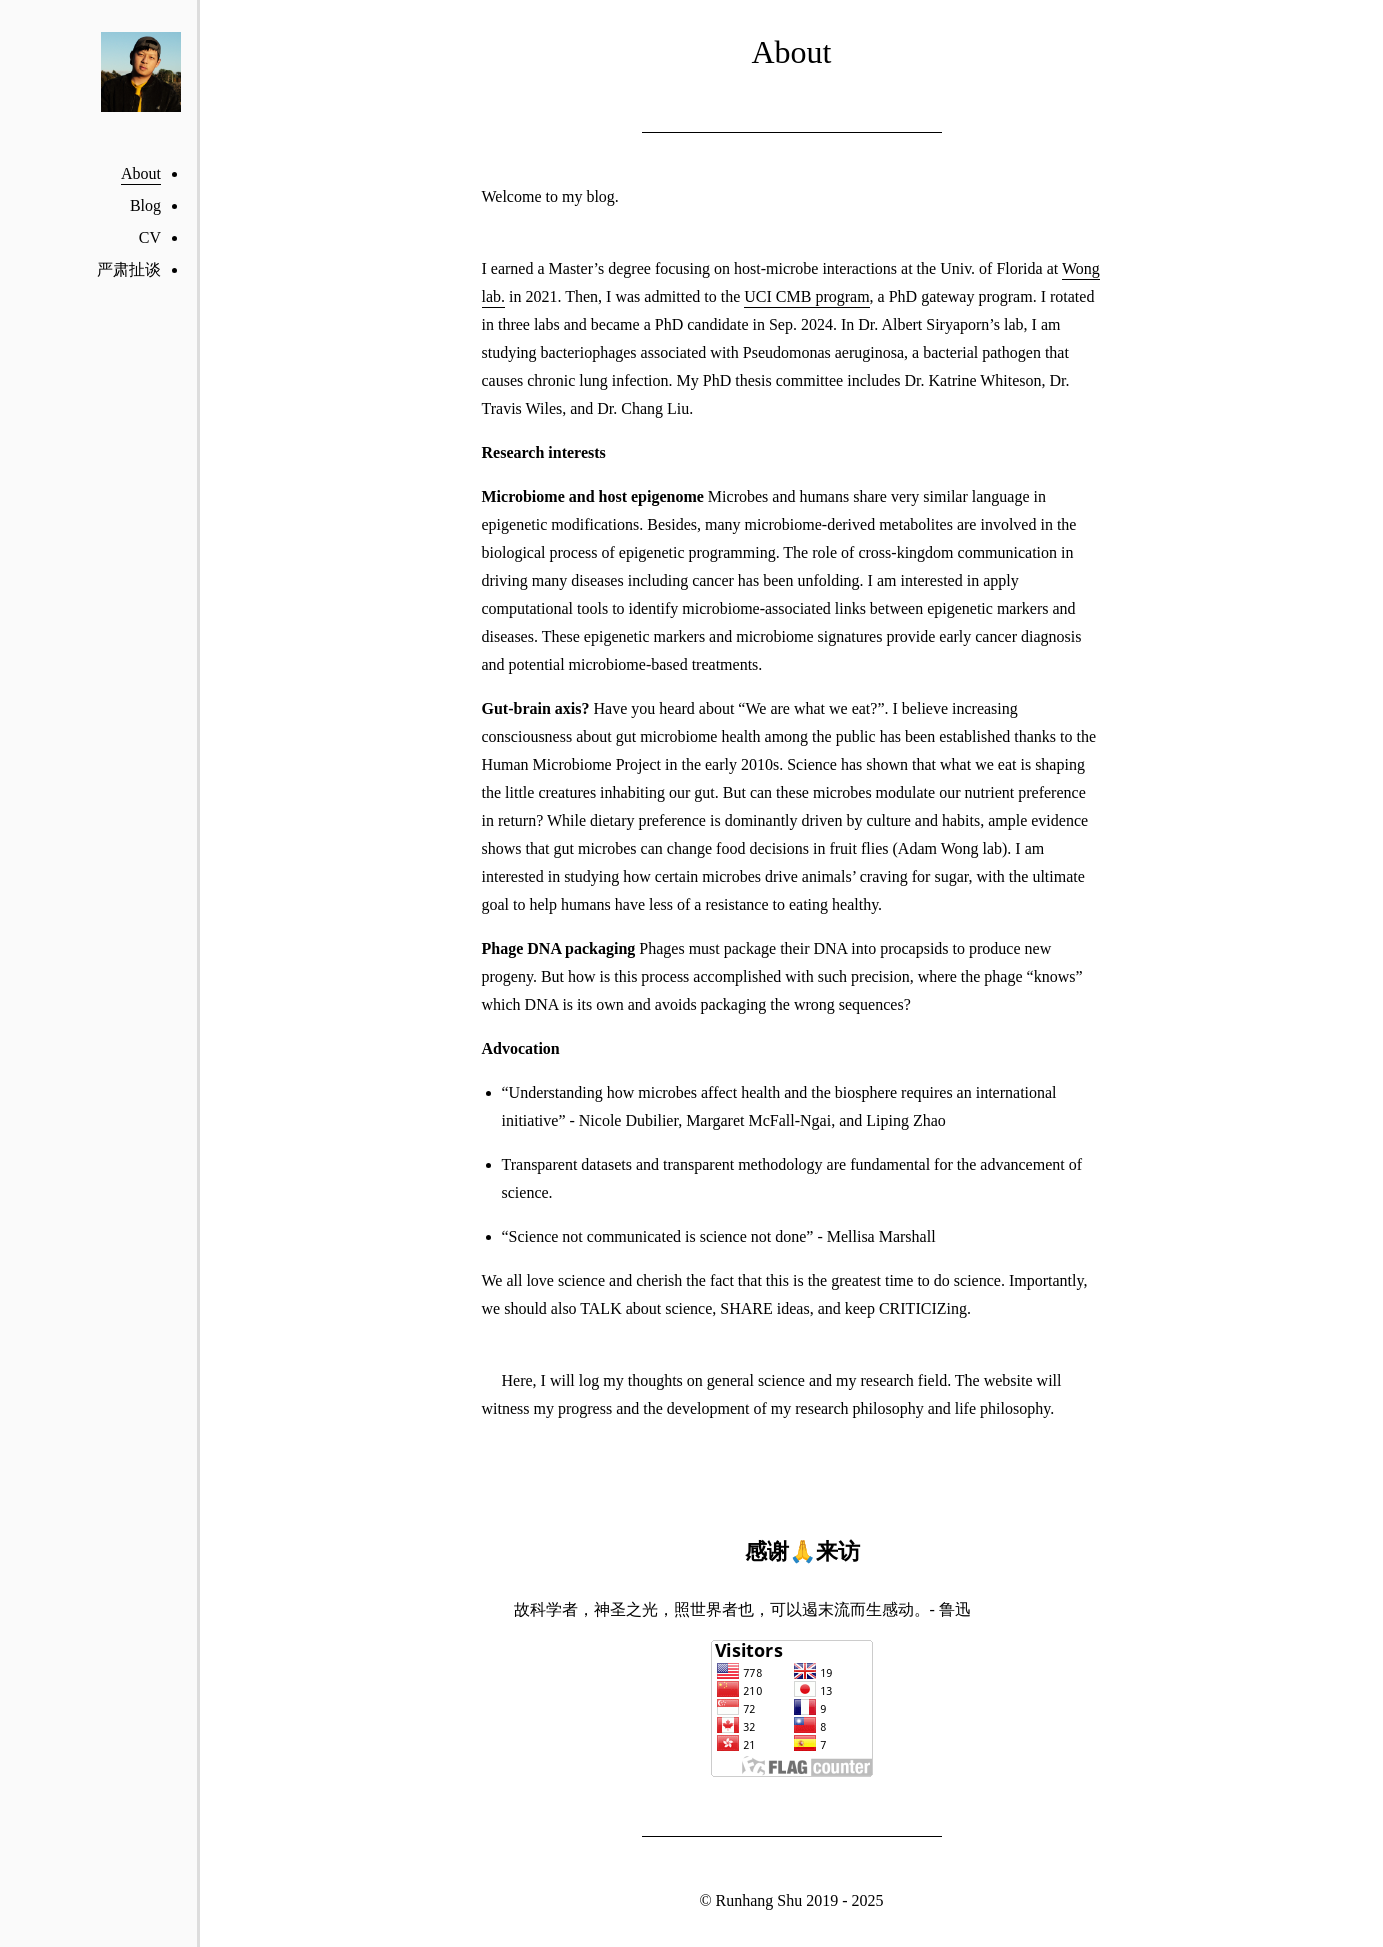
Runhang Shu (759, 1900)
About (141, 173)
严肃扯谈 (129, 269)
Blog (145, 205)
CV (150, 237)
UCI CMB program (806, 296)
